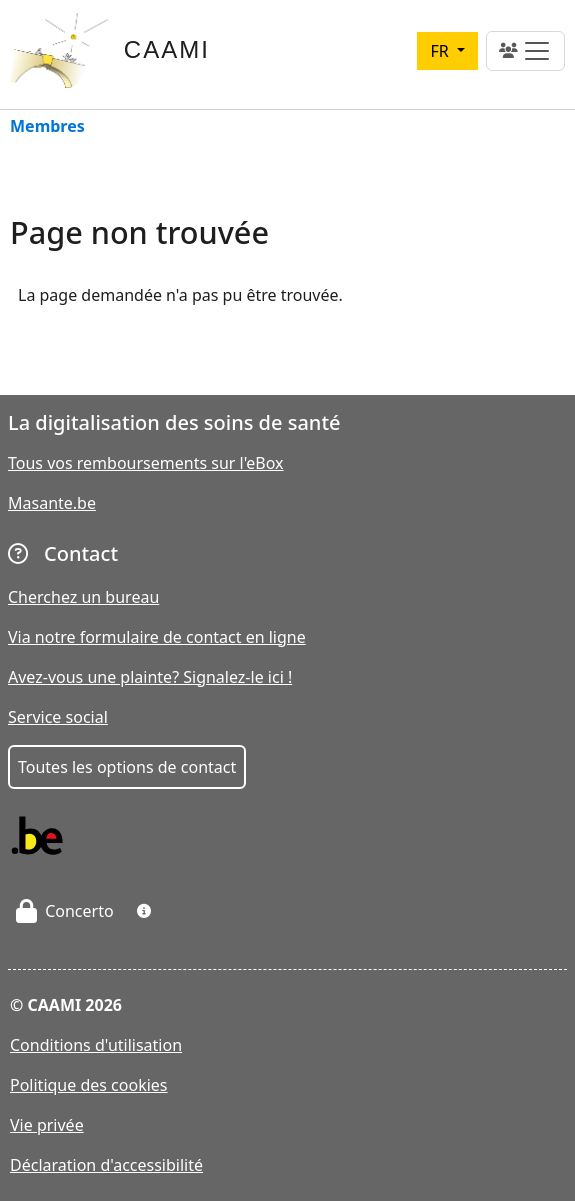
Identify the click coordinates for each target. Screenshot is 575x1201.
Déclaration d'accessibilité (106, 1165)
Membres (47, 127)
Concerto (65, 911)
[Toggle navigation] (525, 51)
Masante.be (52, 503)
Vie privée (47, 1125)
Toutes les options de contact (127, 767)
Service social (58, 717)
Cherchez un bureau (83, 597)
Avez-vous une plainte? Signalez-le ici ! (150, 677)
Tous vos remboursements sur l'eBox (146, 463)
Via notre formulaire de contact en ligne (157, 637)
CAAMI (167, 49)
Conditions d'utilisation (96, 1045)
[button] (144, 911)
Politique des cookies (89, 1085)
